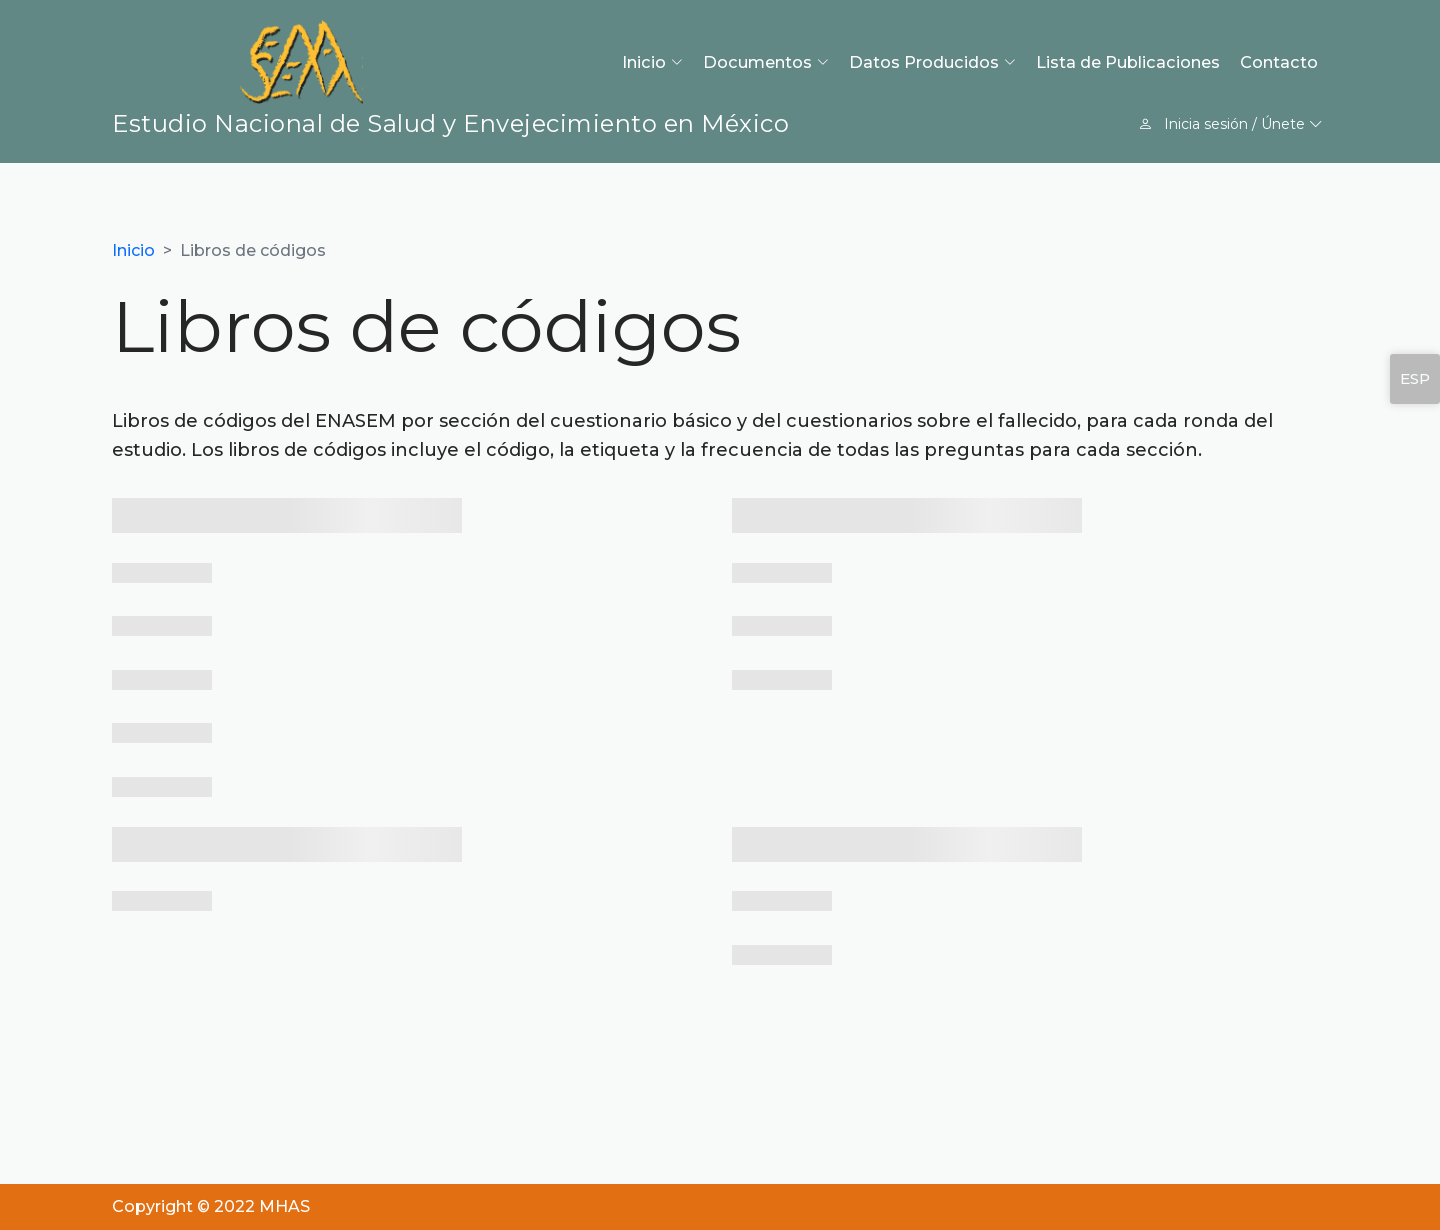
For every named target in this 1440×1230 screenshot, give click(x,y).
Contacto (1279, 62)
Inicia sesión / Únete (1230, 124)
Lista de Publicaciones (1128, 62)
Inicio (133, 250)
